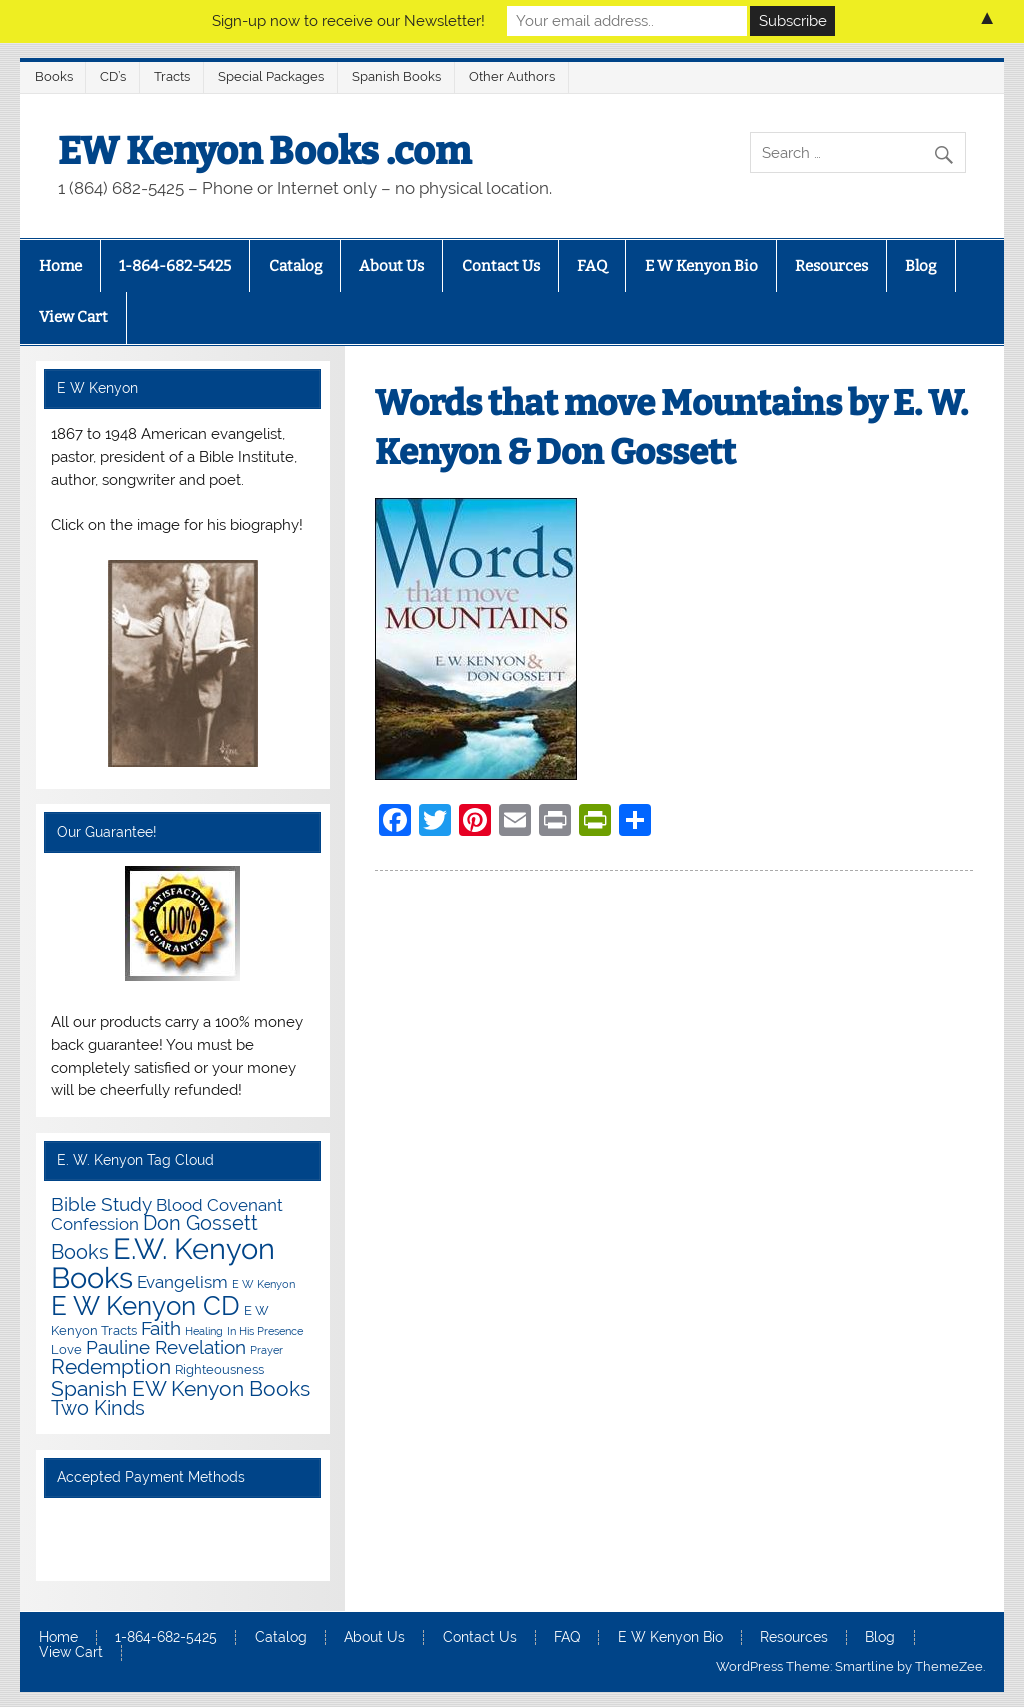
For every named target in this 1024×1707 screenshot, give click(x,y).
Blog (920, 266)
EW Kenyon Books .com (264, 151)
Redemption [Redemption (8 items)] (111, 1367)
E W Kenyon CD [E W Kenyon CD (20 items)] (145, 1305)
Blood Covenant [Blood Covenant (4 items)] (219, 1205)
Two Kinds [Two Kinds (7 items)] (98, 1408)
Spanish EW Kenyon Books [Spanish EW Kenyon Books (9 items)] (180, 1388)
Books (54, 76)
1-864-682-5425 (175, 266)
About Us (391, 266)
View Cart (73, 317)
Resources (831, 266)
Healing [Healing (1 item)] (204, 1331)
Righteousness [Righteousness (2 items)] (219, 1369)
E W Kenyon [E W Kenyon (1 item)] (263, 1284)
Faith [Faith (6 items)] (161, 1328)
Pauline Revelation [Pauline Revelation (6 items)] (166, 1347)
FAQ (592, 266)
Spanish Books (396, 76)
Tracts (172, 76)
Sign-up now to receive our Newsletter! (348, 21)
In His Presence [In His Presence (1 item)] (265, 1331)
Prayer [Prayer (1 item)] (266, 1350)
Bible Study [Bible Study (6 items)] (101, 1204)
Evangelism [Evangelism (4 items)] (182, 1282)
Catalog (295, 266)
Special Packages (271, 76)
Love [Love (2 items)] (66, 1349)
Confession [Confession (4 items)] (95, 1224)
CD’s (113, 76)
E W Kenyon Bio (701, 266)
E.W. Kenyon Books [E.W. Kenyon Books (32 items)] (163, 1263)
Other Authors (512, 76)
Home (60, 266)
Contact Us (501, 266)
